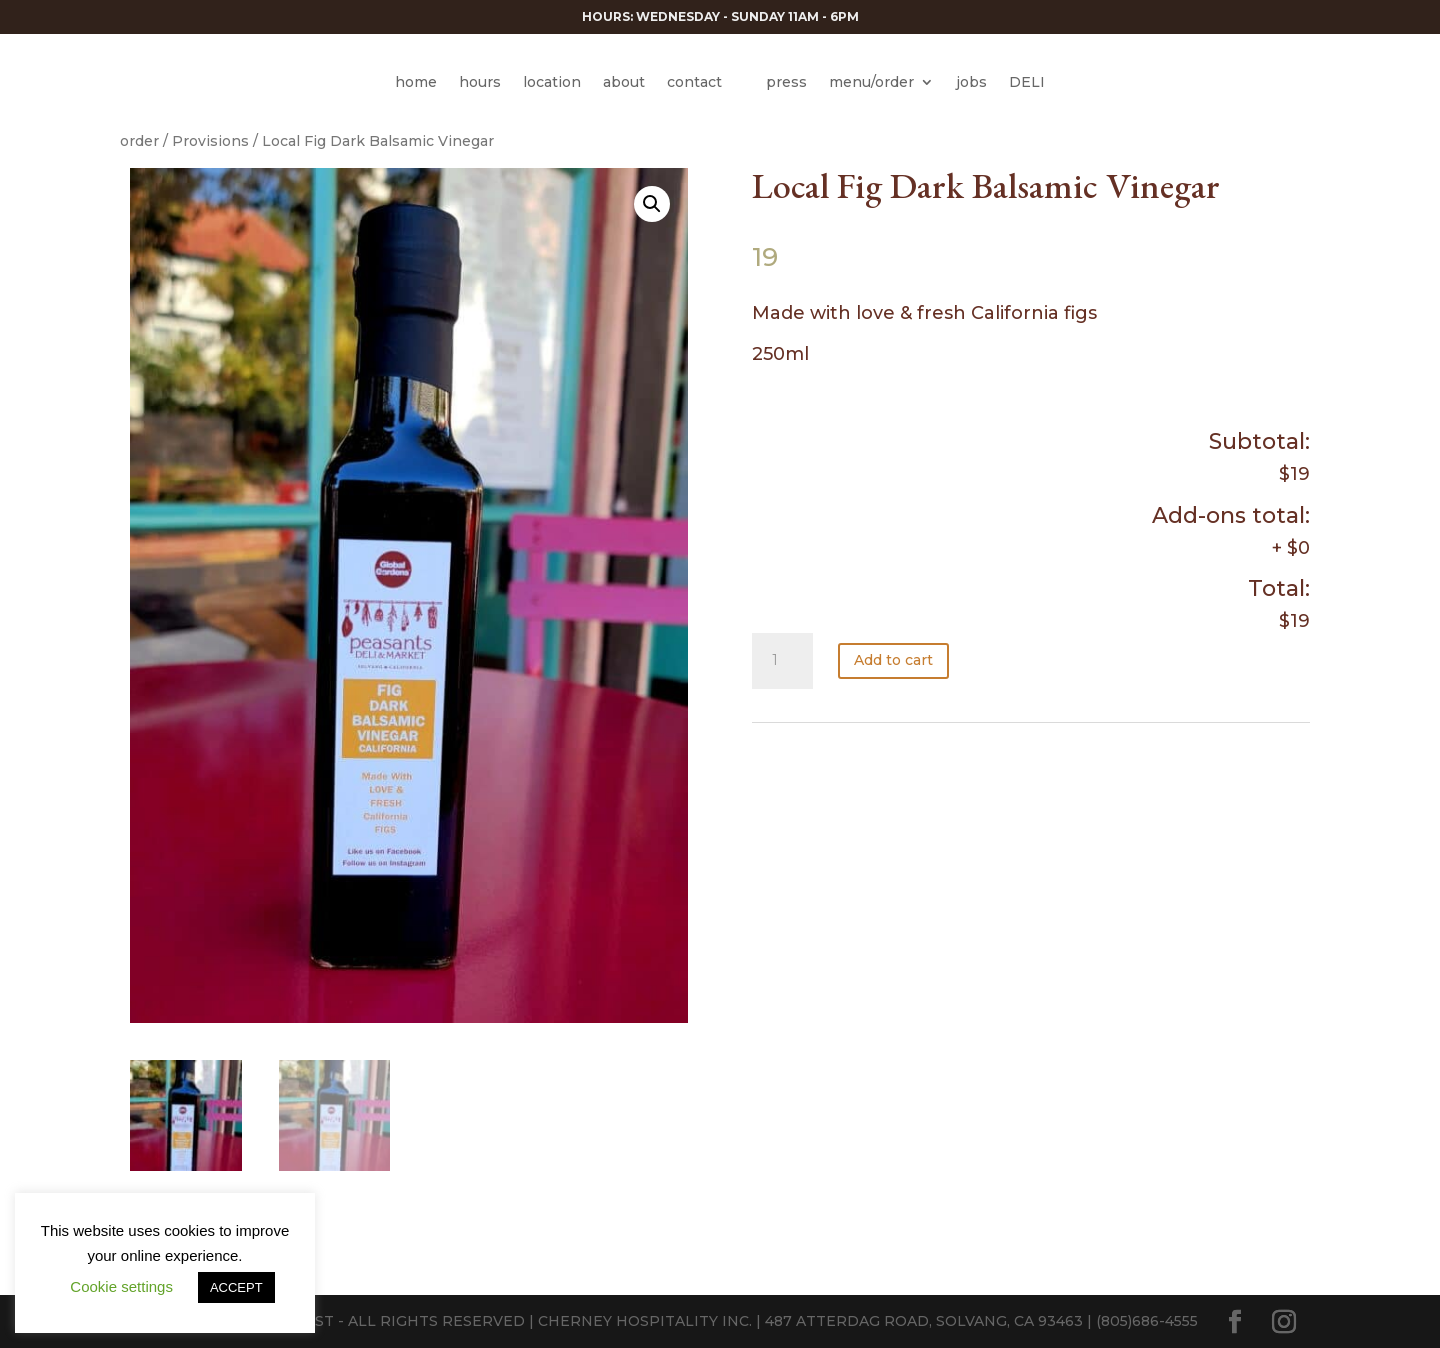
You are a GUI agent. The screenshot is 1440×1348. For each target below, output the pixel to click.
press (786, 82)
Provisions (210, 141)
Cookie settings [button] (121, 1286)
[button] (652, 204)
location (552, 82)
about (624, 82)
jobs (971, 82)
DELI (1027, 82)
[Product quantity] (782, 661)
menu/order (871, 82)
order (139, 141)
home (416, 82)
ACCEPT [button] (236, 1287)
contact (694, 82)
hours (480, 82)
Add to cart (893, 660)
